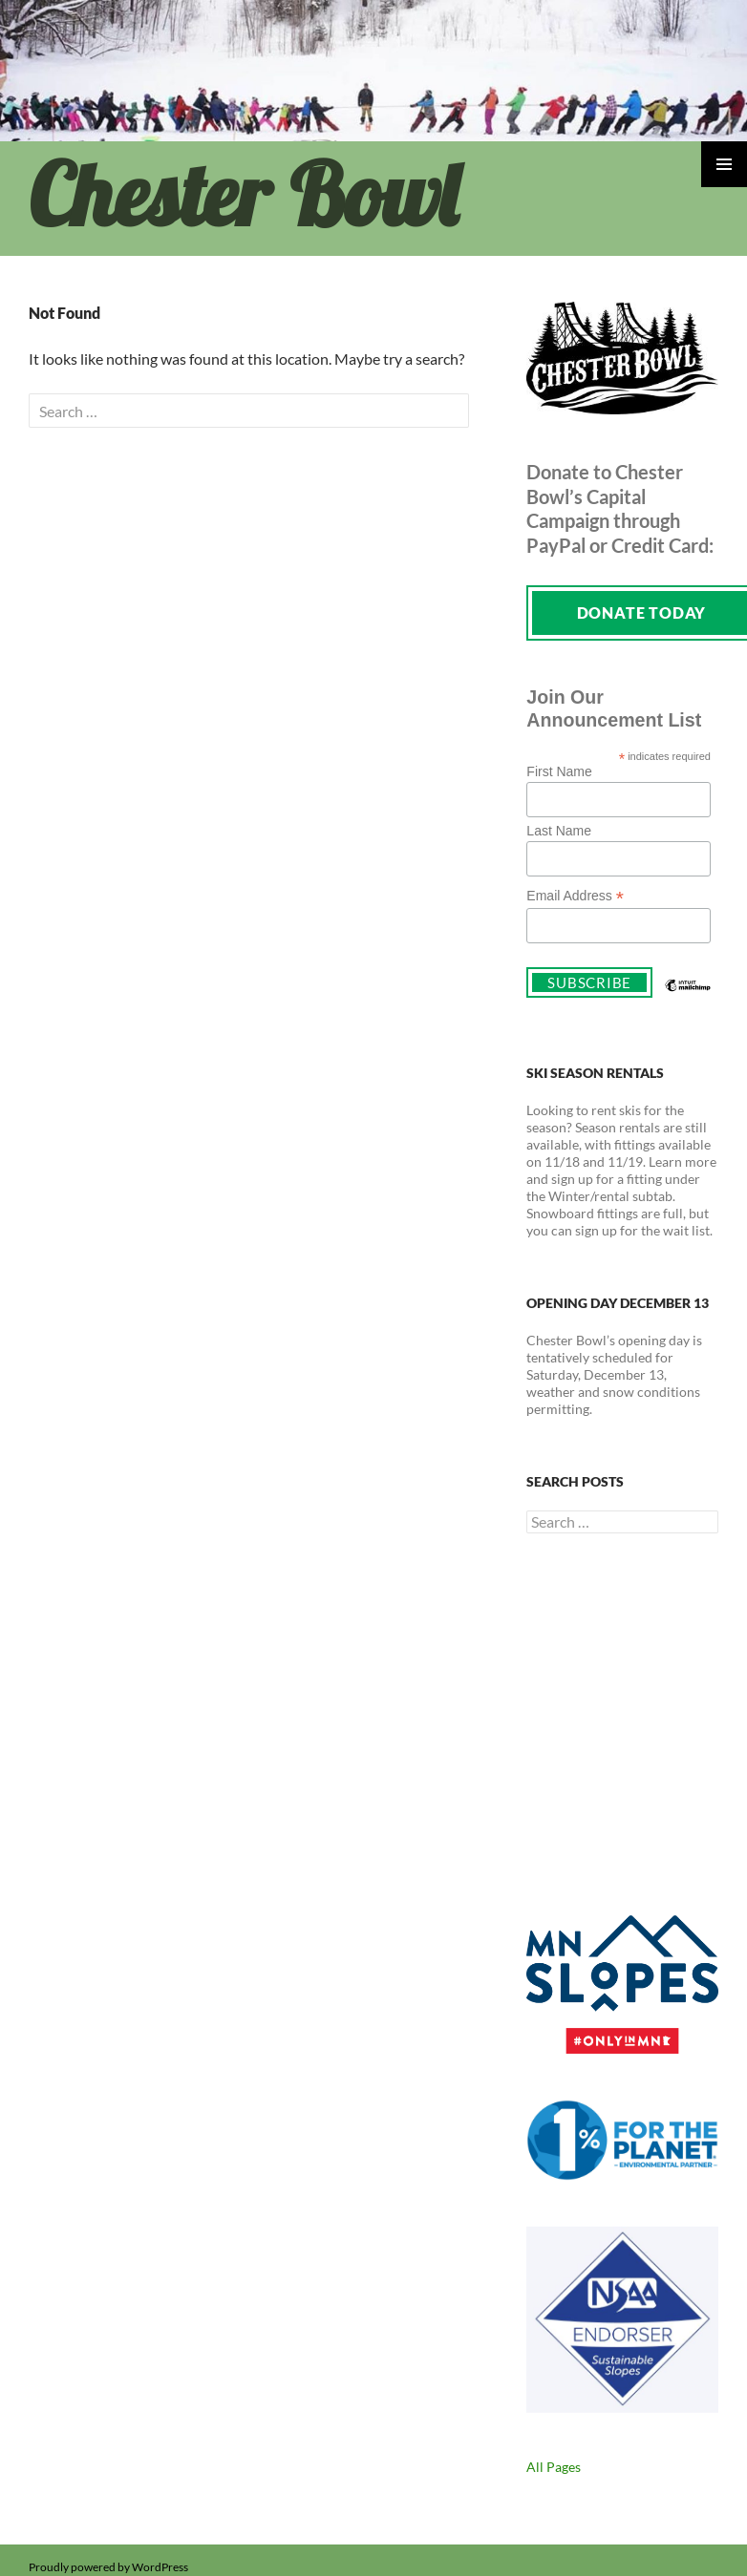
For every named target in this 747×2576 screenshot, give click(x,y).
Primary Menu (724, 164)
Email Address (575, 896)
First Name (558, 771)
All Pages (553, 2467)
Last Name (558, 830)
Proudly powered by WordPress (108, 2567)
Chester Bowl (243, 195)
